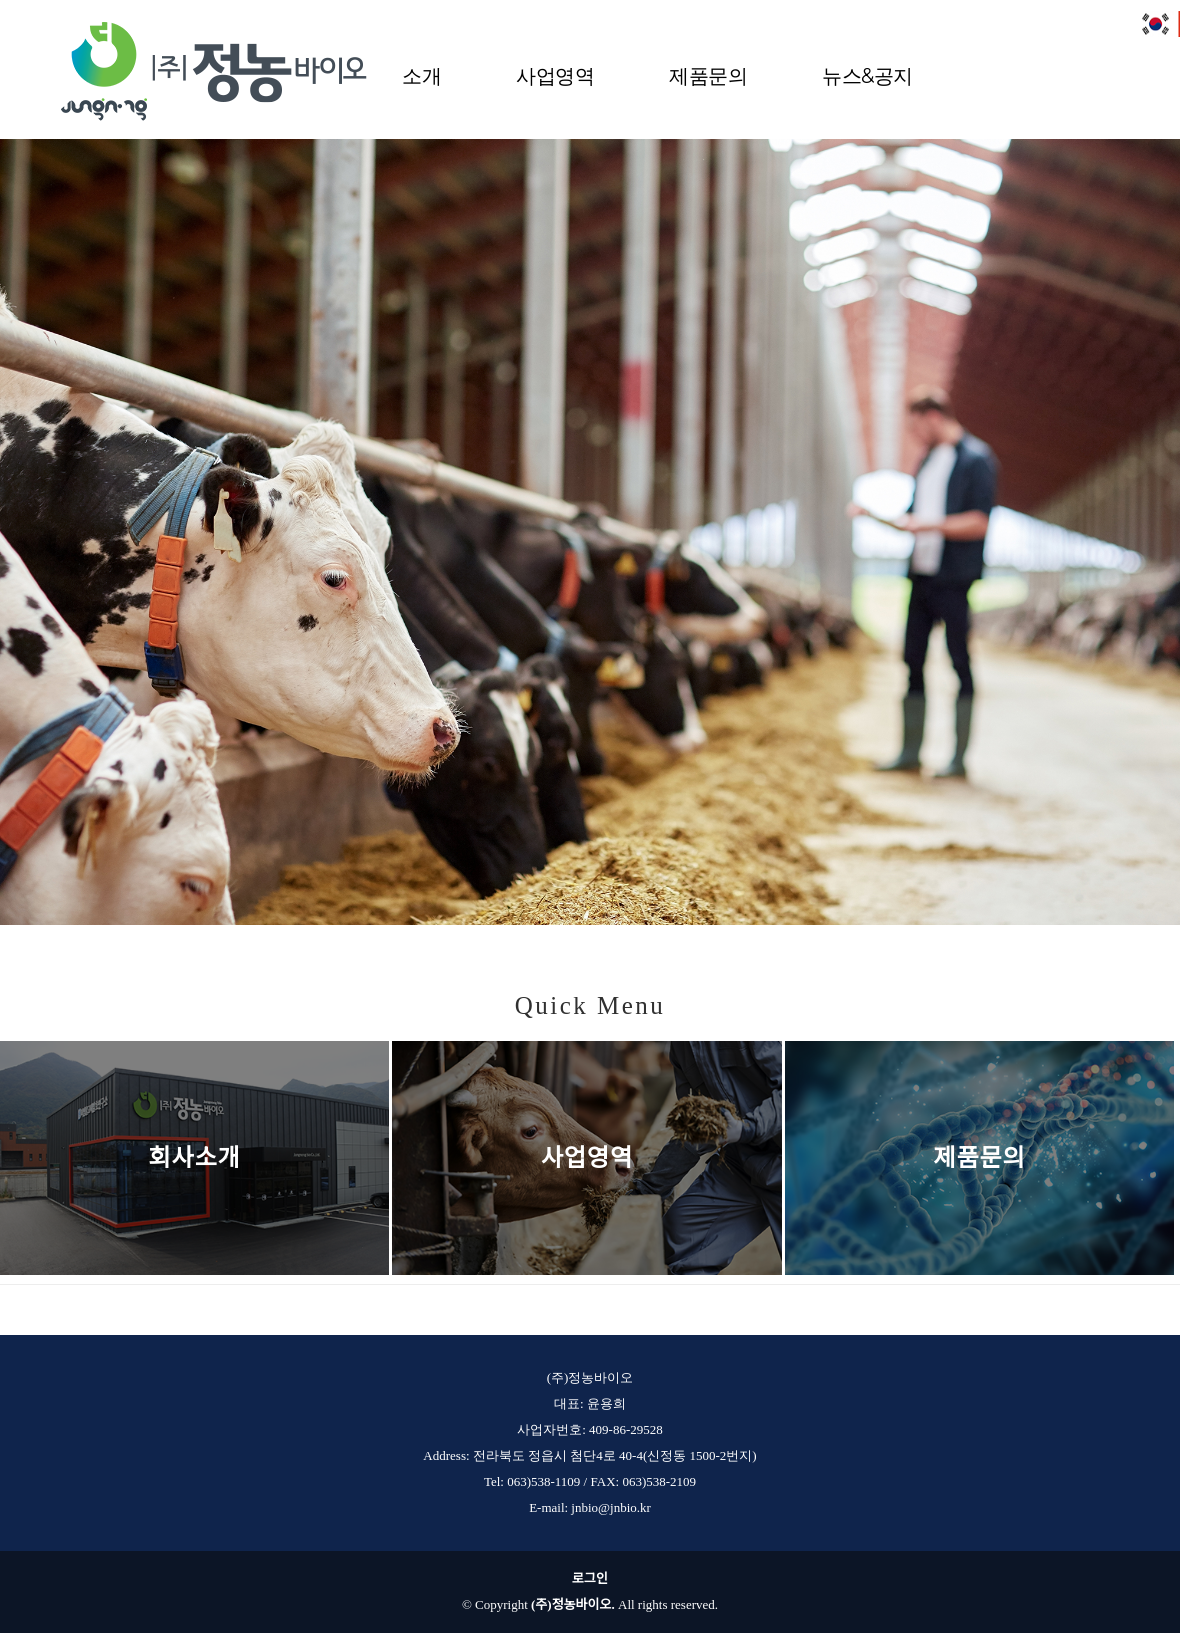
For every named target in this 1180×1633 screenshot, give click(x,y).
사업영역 (555, 73)
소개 (421, 73)
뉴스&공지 (867, 73)
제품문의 (708, 73)
